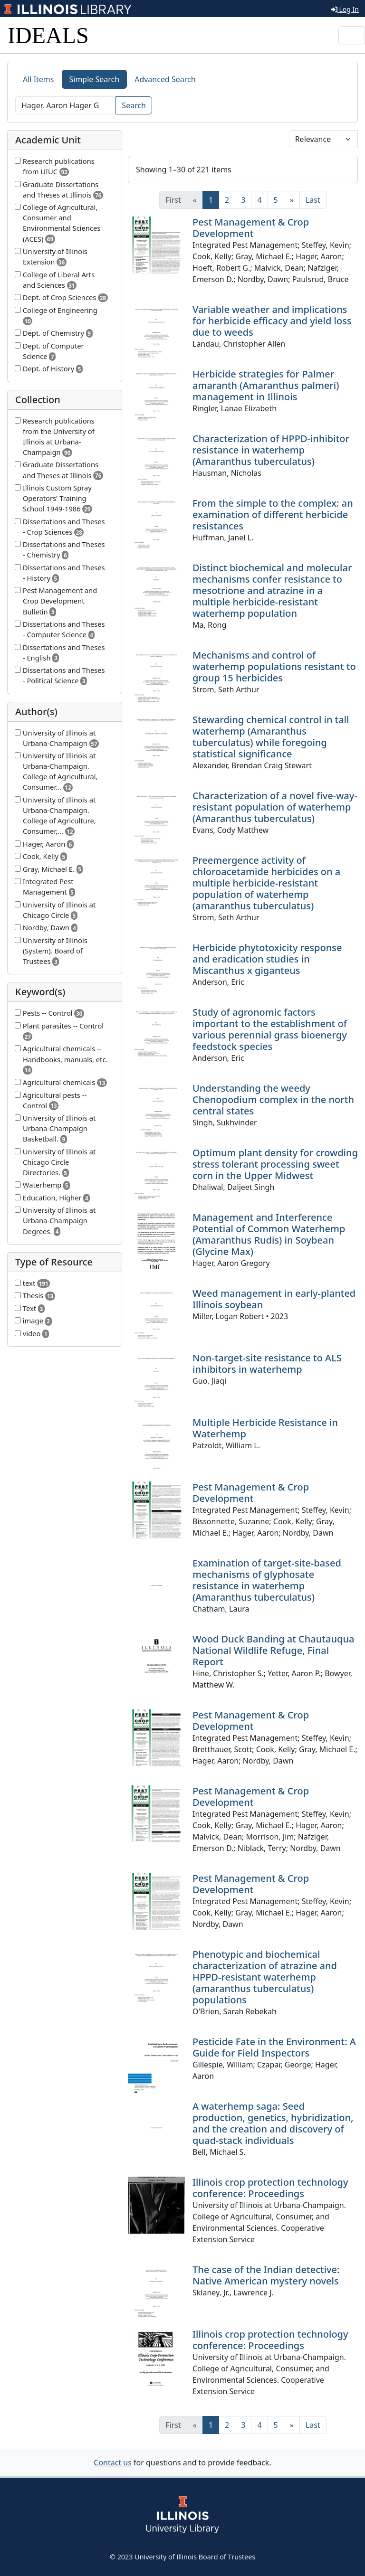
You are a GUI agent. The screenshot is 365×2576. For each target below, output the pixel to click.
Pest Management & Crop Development (250, 228)
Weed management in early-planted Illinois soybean (273, 1299)
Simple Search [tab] (94, 79)
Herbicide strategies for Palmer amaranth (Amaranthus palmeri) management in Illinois (265, 385)
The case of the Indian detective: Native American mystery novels (266, 2275)
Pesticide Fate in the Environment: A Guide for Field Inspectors (274, 2047)
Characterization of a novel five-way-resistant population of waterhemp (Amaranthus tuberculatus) (274, 807)
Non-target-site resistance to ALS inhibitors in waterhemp (267, 1363)
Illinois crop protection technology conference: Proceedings (270, 2188)
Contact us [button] (113, 2462)
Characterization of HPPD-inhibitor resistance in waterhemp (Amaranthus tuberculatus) (270, 450)
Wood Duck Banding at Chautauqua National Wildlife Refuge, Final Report (273, 1650)
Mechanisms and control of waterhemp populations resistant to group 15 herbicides (274, 666)
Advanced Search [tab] (164, 79)
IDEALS (48, 35)
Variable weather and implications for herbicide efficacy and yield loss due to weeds (272, 321)
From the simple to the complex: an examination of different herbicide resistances (272, 514)
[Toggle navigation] (351, 35)
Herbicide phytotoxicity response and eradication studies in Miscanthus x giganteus (267, 959)
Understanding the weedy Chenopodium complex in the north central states (273, 1099)
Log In (345, 9)
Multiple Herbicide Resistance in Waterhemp (265, 1428)
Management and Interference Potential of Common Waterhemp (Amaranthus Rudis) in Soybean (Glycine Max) (268, 1234)
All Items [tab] (38, 79)
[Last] (313, 200)
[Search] (65, 105)
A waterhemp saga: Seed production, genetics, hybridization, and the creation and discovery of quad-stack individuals (273, 2123)
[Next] (292, 200)
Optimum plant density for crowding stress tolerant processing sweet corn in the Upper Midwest (275, 1164)
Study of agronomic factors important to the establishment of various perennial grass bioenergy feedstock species (269, 1029)
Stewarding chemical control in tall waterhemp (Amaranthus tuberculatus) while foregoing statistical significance (270, 736)
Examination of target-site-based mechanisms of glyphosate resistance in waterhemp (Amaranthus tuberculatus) (266, 1580)
